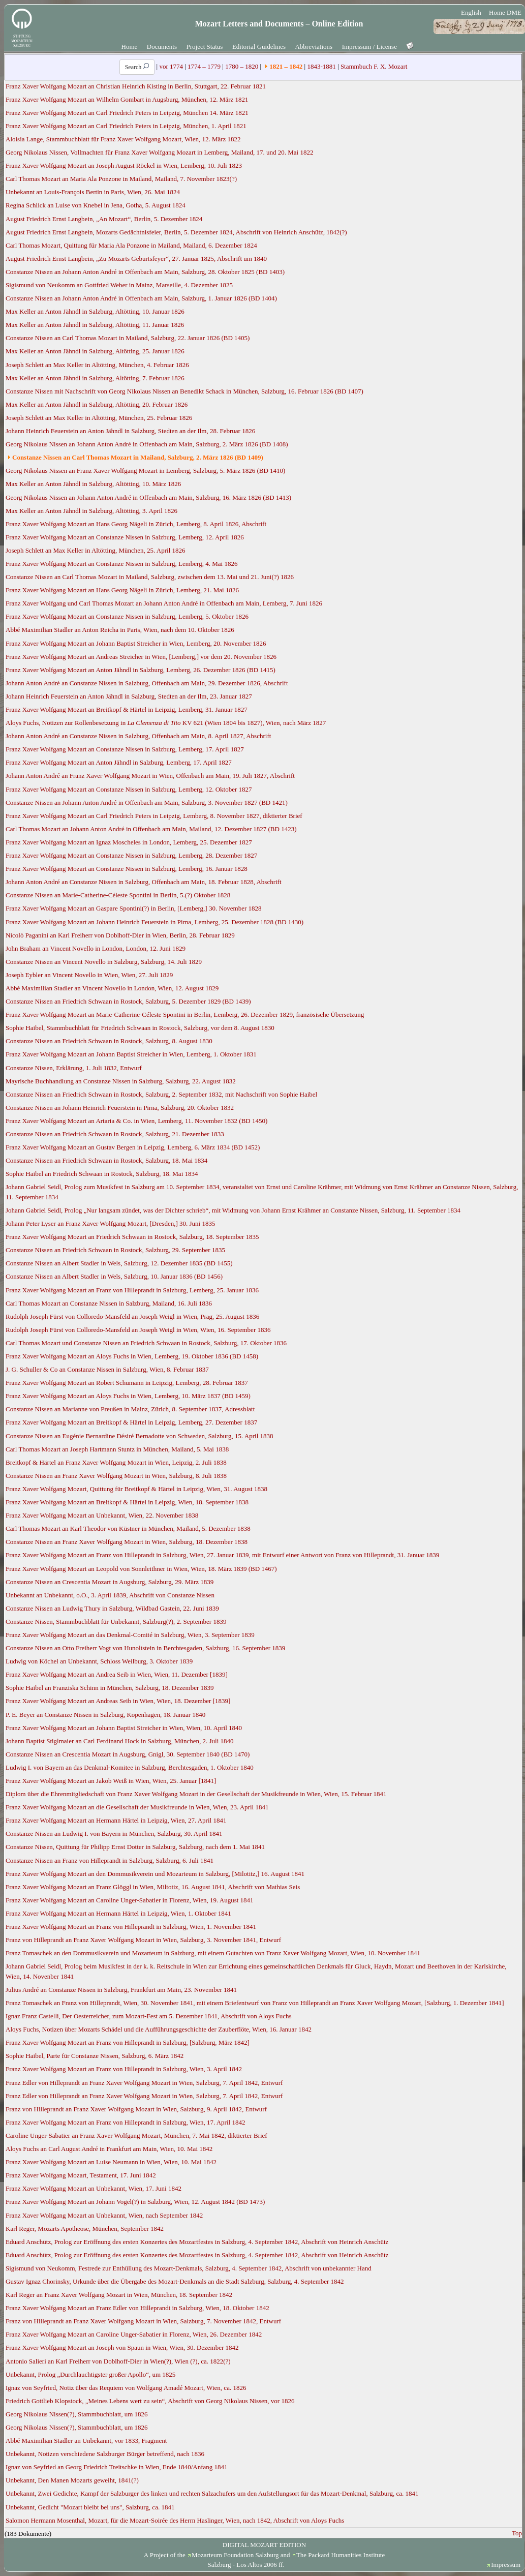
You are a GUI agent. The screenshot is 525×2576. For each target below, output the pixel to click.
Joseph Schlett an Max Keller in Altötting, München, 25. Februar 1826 (99, 417)
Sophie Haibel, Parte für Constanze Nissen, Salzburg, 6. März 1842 (94, 2055)
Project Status (205, 46)
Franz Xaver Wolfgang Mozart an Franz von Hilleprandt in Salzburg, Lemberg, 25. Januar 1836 (132, 1290)
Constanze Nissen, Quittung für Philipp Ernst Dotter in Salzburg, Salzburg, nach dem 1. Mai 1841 (135, 1847)
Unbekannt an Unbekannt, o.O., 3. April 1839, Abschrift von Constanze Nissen (110, 1595)
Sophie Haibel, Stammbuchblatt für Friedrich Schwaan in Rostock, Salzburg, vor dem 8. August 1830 (140, 1028)
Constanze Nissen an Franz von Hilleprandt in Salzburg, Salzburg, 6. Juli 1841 (109, 1860)
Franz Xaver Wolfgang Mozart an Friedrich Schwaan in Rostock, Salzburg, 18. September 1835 (132, 1236)
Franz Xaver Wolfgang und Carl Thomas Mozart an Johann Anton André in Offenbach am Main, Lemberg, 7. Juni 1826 (164, 603)
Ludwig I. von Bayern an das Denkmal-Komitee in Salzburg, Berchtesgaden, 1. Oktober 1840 (130, 1767)
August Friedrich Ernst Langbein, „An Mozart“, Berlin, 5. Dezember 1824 (104, 219)
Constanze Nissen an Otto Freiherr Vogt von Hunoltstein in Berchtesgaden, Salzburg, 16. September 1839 (145, 1648)
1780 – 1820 (241, 66)
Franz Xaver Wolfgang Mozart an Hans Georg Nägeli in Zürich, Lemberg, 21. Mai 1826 (122, 590)
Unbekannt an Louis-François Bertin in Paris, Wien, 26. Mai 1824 (93, 192)
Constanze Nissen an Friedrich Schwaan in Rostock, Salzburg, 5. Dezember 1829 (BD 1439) (128, 1001)
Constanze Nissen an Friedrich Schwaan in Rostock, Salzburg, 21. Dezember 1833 (115, 1134)
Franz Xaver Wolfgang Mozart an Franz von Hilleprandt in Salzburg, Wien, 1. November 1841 (131, 1926)
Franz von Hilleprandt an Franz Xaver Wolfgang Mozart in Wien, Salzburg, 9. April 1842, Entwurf (136, 2109)
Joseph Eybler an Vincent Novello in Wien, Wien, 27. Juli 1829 (89, 975)
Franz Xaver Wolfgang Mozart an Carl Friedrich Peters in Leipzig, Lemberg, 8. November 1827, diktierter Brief (154, 816)
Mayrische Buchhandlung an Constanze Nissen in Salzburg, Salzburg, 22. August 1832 (121, 1081)
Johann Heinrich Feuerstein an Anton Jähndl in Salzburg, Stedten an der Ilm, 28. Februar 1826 (130, 431)
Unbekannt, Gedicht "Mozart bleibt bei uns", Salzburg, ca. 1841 (90, 2507)
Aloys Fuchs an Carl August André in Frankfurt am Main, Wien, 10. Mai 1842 (109, 2149)
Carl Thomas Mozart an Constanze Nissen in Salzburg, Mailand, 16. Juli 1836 (109, 1303)
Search (137, 67)
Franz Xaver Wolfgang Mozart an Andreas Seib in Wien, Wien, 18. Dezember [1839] (118, 1701)
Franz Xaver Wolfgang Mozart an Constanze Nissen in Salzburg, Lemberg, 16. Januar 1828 (127, 868)
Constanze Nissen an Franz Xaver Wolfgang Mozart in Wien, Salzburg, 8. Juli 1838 (116, 1475)
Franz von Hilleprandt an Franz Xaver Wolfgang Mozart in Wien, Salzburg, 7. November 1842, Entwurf (143, 2321)
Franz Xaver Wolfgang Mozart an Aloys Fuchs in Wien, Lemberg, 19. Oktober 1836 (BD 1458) (132, 1356)
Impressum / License (369, 46)
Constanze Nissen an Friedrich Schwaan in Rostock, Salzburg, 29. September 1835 (115, 1250)
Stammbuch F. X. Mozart (374, 66)
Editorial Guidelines (259, 46)
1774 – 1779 (204, 66)
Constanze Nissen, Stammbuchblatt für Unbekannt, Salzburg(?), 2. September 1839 (116, 1621)
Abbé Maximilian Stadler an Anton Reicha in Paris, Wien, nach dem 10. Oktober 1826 (120, 629)
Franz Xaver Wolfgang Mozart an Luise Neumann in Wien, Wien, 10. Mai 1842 (111, 2162)
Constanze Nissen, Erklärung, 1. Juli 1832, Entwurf (74, 1068)
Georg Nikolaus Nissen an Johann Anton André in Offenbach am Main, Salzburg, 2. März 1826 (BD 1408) (147, 444)
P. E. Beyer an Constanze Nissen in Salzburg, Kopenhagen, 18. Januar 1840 (105, 1714)
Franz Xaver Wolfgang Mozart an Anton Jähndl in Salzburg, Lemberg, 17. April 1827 (119, 762)
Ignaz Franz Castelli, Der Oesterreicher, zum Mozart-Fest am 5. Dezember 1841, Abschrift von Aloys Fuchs (149, 2016)
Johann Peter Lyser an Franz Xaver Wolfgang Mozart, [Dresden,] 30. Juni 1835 (110, 1223)
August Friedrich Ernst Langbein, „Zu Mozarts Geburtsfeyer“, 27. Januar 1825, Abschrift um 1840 (136, 258)
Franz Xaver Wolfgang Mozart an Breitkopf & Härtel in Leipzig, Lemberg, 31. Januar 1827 (127, 709)
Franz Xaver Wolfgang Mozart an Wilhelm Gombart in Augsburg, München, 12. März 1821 (127, 99)
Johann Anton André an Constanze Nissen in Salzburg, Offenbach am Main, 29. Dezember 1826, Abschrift (147, 683)
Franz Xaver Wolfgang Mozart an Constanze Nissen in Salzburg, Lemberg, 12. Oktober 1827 (129, 789)
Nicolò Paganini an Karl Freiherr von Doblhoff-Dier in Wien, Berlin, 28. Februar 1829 (120, 935)
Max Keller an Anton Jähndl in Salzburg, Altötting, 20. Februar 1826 (97, 404)
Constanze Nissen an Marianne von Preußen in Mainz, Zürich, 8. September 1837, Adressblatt (130, 1409)
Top (517, 2533)
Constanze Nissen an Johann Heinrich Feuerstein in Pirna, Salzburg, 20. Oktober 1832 (120, 1107)
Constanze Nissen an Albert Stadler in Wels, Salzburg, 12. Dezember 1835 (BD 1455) (119, 1263)
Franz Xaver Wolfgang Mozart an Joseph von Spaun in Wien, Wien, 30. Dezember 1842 (122, 2347)
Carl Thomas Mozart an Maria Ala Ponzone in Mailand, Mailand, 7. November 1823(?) (121, 179)
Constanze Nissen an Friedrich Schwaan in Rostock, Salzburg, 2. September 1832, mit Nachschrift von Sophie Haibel (161, 1094)
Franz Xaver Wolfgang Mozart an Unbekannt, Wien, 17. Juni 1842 (93, 2188)
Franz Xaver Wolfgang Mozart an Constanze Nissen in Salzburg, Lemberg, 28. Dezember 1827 (131, 855)
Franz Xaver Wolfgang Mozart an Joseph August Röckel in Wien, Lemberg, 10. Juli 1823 (124, 165)
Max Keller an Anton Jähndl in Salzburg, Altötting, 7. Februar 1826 (95, 378)
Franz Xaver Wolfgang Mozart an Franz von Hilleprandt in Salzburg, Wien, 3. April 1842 (124, 2069)
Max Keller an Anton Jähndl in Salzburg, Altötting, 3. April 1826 (91, 510)
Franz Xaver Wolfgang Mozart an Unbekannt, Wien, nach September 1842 (104, 2215)
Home (129, 46)
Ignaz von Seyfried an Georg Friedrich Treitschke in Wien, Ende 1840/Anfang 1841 (117, 2467)
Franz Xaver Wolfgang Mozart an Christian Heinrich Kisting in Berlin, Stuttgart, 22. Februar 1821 (136, 86)
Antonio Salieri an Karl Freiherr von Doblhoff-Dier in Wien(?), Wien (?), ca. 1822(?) (118, 2361)
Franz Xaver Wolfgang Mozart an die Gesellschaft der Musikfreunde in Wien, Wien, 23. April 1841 (137, 1807)
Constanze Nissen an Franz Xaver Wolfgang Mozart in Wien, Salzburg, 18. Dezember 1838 (127, 1541)
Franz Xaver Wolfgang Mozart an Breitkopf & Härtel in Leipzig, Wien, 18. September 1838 (127, 1502)
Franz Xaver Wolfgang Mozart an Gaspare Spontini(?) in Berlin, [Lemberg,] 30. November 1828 (134, 908)
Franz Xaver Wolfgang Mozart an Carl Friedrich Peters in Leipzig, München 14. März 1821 (127, 112)
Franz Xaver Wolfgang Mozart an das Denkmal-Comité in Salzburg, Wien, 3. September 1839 (130, 1635)
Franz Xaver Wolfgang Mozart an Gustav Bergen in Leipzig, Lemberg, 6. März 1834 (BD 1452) (133, 1147)
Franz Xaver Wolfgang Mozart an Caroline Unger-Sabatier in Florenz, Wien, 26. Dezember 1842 (134, 2334)
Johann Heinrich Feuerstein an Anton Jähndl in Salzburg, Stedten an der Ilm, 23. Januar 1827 (129, 696)
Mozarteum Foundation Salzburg (235, 2555)
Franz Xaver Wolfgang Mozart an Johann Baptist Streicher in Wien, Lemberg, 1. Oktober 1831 (131, 1054)
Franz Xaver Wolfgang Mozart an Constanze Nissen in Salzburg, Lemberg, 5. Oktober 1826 (127, 616)
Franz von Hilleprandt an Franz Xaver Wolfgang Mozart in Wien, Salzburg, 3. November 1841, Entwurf (143, 1940)
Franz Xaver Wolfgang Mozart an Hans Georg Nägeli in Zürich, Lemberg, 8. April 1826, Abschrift (136, 524)
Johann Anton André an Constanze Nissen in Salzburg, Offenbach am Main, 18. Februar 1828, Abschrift (144, 882)
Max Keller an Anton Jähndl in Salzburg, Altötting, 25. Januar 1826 (95, 351)
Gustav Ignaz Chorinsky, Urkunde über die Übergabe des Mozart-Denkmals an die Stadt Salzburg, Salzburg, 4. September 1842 (175, 2281)
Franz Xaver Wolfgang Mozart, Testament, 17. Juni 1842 (81, 2175)
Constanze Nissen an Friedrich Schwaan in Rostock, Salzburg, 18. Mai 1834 (106, 1160)
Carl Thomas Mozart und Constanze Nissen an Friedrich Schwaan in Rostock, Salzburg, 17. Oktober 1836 (146, 1343)
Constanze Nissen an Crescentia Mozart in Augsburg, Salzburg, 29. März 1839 (109, 1582)
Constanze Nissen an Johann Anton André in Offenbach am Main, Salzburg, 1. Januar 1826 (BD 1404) (141, 298)
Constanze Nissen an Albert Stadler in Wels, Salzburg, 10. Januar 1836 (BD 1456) (114, 1276)
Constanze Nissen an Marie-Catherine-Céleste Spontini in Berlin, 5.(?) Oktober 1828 (118, 895)
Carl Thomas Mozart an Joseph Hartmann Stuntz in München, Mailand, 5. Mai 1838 (117, 1449)
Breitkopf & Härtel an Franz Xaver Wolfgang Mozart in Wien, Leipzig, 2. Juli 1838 (116, 1462)
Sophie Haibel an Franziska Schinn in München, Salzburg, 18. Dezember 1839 (110, 1687)
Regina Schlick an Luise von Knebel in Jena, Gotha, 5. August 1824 (96, 205)
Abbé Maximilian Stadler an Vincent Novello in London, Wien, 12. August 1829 (112, 988)
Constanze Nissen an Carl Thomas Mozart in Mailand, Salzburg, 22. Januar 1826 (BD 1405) (128, 338)
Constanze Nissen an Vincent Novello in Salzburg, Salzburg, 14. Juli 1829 (104, 961)
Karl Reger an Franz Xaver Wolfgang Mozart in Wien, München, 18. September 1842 (119, 2294)
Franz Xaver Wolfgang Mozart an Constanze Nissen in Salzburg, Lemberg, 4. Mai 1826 (121, 563)
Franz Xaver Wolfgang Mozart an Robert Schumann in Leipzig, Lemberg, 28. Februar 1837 (127, 1382)
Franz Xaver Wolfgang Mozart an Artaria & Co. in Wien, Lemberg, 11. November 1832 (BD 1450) (136, 1121)
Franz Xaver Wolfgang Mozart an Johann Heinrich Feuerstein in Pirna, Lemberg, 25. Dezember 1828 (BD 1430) (154, 922)
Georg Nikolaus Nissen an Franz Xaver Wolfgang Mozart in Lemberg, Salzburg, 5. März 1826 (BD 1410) (145, 470)
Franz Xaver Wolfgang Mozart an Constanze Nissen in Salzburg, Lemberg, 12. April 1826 (125, 537)
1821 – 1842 (285, 66)
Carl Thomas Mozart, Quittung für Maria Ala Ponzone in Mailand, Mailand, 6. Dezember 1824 (131, 245)
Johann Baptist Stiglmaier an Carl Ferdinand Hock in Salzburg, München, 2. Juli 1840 (120, 1741)
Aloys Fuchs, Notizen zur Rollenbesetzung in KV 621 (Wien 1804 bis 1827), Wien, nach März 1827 (166, 722)
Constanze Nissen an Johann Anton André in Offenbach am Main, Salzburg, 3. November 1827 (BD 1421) (147, 802)
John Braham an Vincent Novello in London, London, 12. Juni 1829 (96, 948)
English (471, 12)
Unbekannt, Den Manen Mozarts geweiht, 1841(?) (72, 2480)
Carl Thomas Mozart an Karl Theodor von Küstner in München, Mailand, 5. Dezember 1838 (128, 1528)
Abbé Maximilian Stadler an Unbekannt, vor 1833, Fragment (86, 2440)
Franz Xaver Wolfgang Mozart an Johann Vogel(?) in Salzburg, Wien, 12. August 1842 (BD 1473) (135, 2201)
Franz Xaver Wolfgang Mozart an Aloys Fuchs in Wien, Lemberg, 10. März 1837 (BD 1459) (128, 1396)
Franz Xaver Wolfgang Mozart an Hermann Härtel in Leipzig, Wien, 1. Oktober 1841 (118, 1913)
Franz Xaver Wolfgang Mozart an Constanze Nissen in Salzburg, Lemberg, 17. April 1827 (125, 749)
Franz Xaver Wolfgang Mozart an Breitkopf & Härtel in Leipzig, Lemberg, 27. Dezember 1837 (131, 1422)
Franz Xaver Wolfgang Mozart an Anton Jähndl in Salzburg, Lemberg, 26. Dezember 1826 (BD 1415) (140, 670)
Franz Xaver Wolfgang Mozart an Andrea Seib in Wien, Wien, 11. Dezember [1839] (117, 1674)
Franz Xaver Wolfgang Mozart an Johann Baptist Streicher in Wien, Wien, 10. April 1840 (124, 1728)
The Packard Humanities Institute (340, 2555)
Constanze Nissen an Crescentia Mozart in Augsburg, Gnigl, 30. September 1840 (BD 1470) (128, 1754)
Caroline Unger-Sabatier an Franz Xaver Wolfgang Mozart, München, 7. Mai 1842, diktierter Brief (136, 2135)
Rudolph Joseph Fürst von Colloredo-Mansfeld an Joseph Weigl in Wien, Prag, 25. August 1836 (132, 1316)
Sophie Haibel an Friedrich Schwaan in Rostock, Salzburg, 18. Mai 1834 (102, 1173)
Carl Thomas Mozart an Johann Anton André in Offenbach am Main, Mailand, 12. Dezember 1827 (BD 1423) (151, 829)
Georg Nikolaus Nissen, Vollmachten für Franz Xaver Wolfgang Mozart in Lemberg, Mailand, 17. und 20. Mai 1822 (159, 152)
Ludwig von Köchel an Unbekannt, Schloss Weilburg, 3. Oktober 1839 (99, 1661)
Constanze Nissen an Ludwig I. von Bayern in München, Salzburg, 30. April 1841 (114, 1833)
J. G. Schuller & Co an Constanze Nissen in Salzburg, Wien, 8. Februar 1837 (107, 1369)
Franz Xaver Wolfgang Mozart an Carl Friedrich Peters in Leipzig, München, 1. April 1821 (126, 126)
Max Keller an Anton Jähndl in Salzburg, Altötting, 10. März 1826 (93, 484)
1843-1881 (321, 66)
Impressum (505, 2564)
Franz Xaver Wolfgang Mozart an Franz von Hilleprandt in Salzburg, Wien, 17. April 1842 (125, 2122)
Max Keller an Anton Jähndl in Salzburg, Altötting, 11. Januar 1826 (95, 324)
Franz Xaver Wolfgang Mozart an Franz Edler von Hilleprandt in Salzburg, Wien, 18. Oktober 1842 (137, 2308)
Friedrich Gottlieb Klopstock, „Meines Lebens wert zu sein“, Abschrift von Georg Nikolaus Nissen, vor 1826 (150, 2401)
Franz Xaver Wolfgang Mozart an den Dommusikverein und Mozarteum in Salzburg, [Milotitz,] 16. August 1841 (155, 1873)
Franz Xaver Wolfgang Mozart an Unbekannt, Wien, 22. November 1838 (102, 1515)
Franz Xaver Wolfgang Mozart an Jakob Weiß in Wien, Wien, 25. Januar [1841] (111, 1780)
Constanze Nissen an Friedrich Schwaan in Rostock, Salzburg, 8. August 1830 (109, 1041)
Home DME (505, 12)
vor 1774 (171, 66)
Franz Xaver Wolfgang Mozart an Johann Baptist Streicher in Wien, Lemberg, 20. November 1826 (136, 643)
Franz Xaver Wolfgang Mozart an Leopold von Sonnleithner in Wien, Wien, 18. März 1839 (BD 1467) (141, 1568)
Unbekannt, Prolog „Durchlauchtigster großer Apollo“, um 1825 (90, 2374)
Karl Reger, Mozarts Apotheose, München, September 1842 (85, 2228)
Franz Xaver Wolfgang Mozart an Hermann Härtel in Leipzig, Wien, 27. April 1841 (116, 1820)
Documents (162, 46)
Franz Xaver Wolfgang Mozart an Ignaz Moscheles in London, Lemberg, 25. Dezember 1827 (129, 842)
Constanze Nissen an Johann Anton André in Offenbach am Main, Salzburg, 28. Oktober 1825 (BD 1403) (145, 272)
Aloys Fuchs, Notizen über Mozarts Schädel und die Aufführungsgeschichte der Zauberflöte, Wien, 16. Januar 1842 (159, 2029)
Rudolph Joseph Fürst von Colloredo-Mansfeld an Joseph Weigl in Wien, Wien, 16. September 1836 (138, 1330)
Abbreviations (313, 46)
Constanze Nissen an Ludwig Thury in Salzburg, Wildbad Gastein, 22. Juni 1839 (112, 1608)
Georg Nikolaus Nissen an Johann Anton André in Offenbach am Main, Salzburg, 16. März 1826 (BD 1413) (148, 497)
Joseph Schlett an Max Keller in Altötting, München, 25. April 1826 (96, 550)
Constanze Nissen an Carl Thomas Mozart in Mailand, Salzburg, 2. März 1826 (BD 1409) (137, 457)
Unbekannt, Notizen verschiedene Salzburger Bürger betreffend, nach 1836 (105, 2454)
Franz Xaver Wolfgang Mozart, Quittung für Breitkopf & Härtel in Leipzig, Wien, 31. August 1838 (136, 1489)
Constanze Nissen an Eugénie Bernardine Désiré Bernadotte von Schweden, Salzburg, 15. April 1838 (139, 1436)
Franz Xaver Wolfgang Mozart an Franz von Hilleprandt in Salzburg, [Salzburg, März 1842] (128, 2042)
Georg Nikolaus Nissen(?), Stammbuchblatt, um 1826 (77, 2414)
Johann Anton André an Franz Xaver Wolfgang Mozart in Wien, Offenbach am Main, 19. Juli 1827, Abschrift (150, 775)
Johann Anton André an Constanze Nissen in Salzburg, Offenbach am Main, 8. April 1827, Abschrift (138, 736)
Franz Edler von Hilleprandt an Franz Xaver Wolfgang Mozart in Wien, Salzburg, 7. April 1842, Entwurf (144, 2082)
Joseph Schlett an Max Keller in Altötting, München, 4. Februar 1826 (97, 365)
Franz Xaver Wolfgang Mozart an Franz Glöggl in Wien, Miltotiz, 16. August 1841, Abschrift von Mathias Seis (153, 1887)
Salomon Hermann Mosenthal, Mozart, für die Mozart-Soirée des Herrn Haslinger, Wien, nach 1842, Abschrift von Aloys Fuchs (175, 2520)
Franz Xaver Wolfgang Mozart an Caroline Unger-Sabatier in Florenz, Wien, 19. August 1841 (130, 1900)
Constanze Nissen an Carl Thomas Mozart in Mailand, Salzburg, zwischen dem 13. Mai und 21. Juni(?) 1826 (150, 577)
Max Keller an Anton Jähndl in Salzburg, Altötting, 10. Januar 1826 (95, 311)
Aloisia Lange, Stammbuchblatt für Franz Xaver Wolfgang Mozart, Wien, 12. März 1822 (123, 139)
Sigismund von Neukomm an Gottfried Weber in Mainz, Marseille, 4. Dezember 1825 (119, 285)
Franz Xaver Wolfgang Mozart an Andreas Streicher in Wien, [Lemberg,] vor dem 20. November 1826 (141, 656)
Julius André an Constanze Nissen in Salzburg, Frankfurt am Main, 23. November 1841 (121, 1989)
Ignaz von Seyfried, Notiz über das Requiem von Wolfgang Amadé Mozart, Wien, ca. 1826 (126, 2387)
